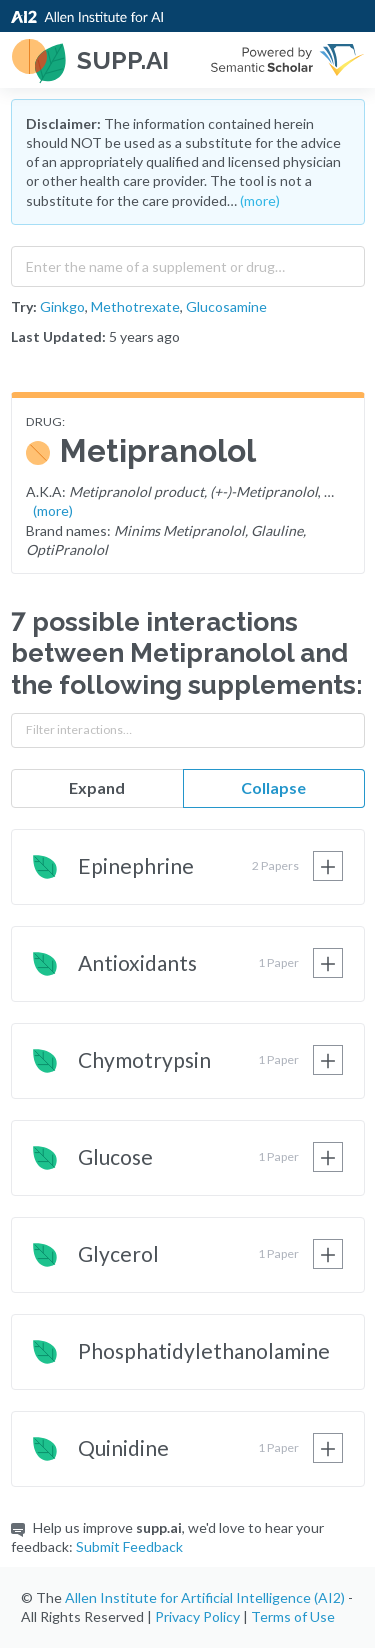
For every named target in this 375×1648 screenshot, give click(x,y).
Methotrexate (135, 306)
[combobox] (188, 262)
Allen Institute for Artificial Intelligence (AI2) (205, 1597)
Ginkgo (62, 306)
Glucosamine (226, 306)
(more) (260, 200)
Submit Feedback (129, 1546)
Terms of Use (293, 1616)
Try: (24, 306)
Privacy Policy (197, 1616)
